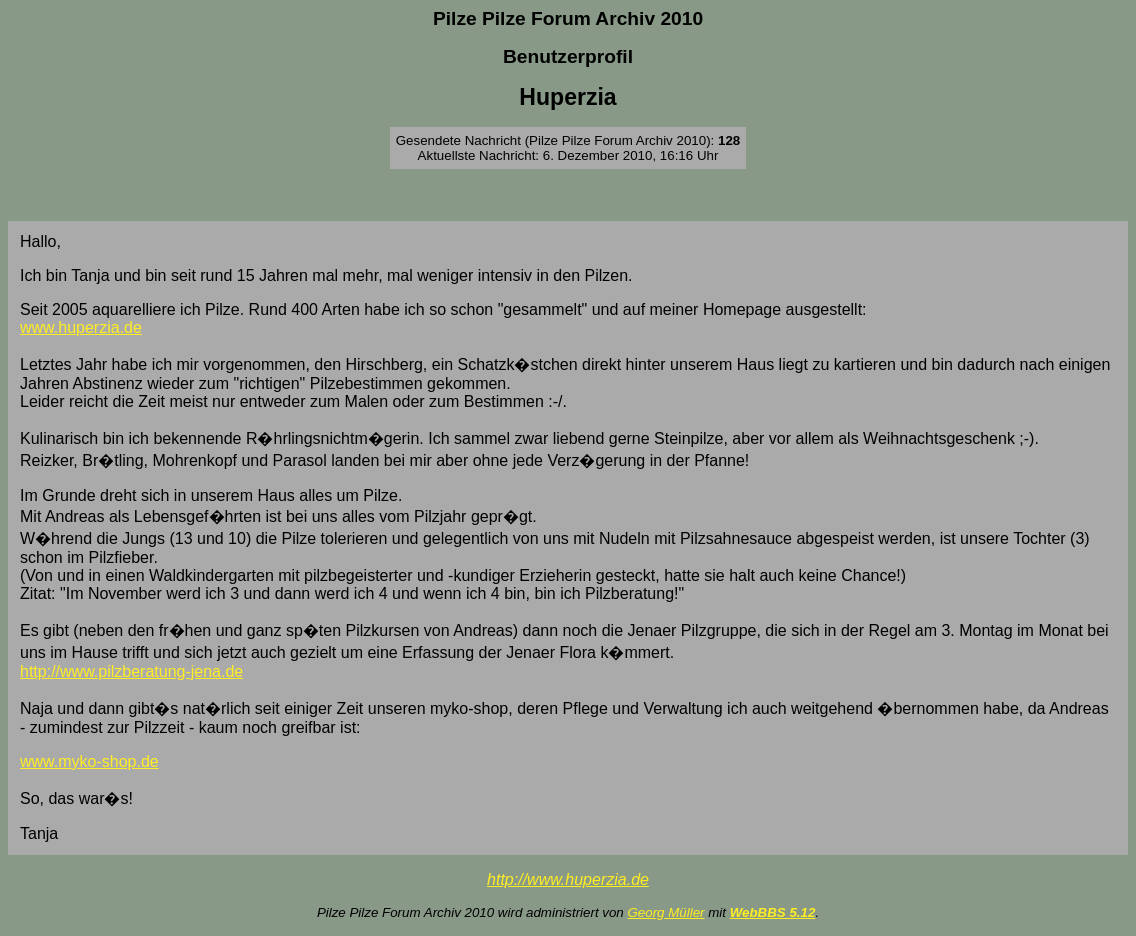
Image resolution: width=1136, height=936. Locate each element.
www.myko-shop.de (89, 761)
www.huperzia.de (81, 327)
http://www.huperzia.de (568, 879)
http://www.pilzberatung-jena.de (131, 671)
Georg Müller (665, 912)
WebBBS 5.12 (773, 912)
